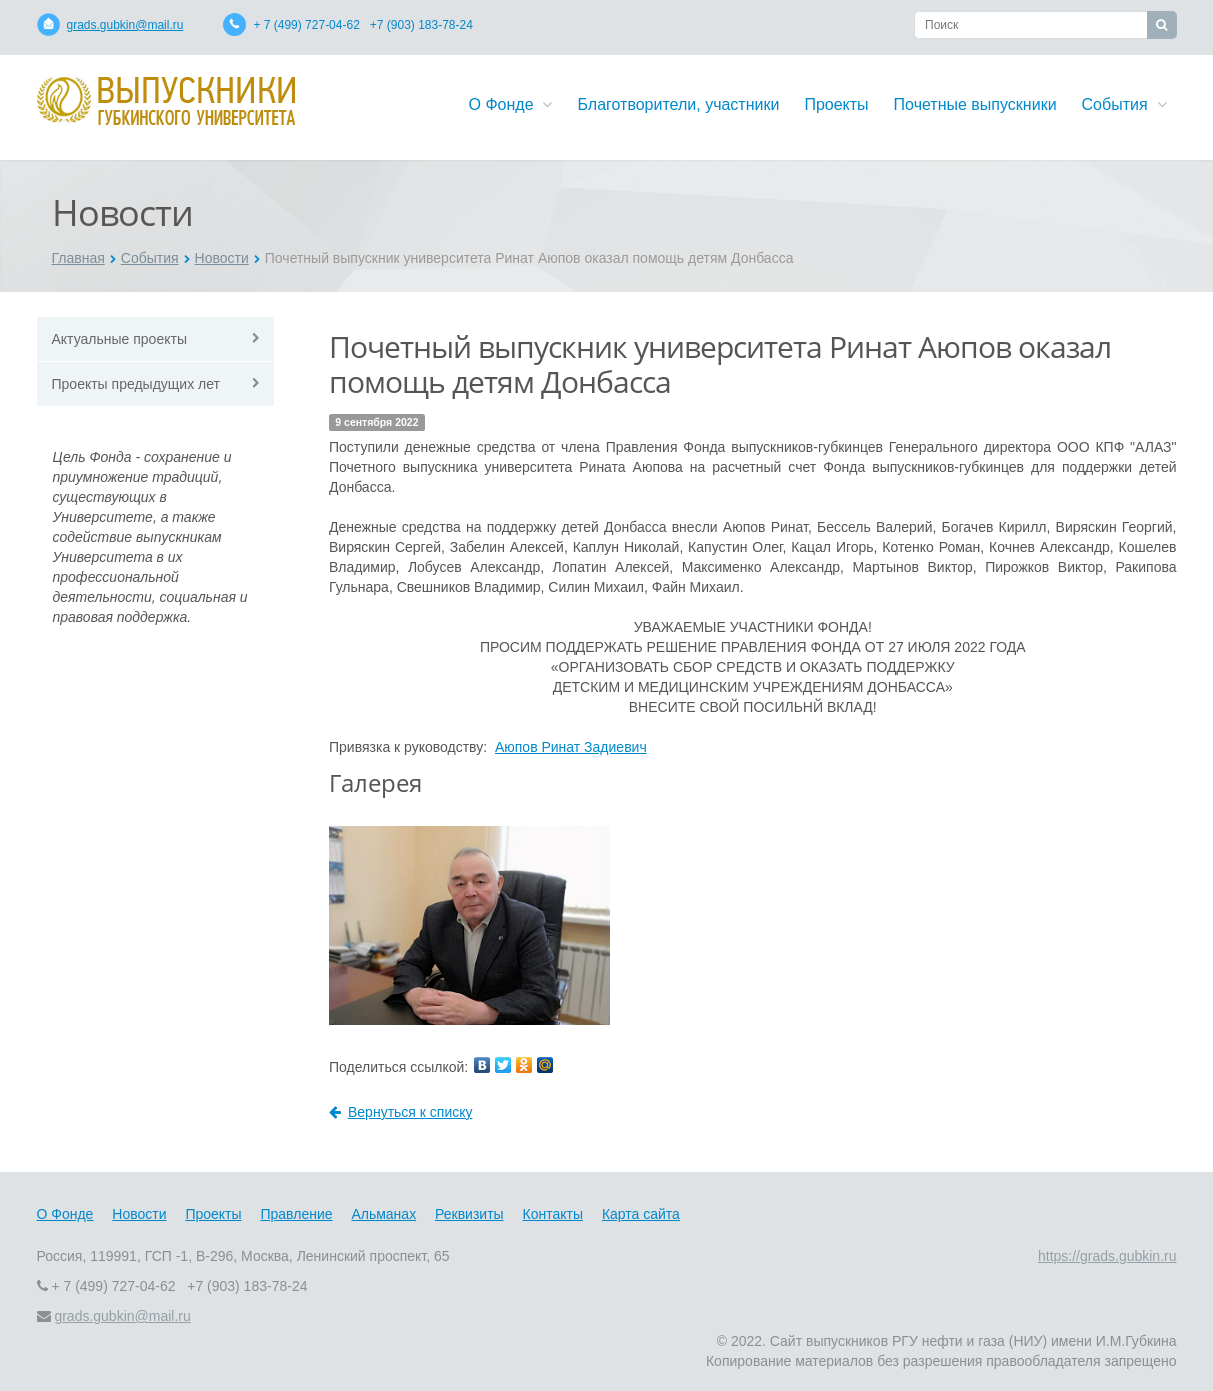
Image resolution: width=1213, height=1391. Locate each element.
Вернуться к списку (401, 1112)
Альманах (383, 1214)
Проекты (836, 104)
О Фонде (511, 104)
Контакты (553, 1214)
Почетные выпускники (975, 104)
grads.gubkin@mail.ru (125, 25)
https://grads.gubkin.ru (1107, 1256)
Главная (78, 258)
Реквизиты (469, 1214)
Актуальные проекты (119, 339)
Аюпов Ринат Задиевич (571, 747)
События (1124, 104)
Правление (296, 1214)
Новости (222, 258)
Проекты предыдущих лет (136, 384)
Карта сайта (641, 1214)
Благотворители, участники (678, 104)
